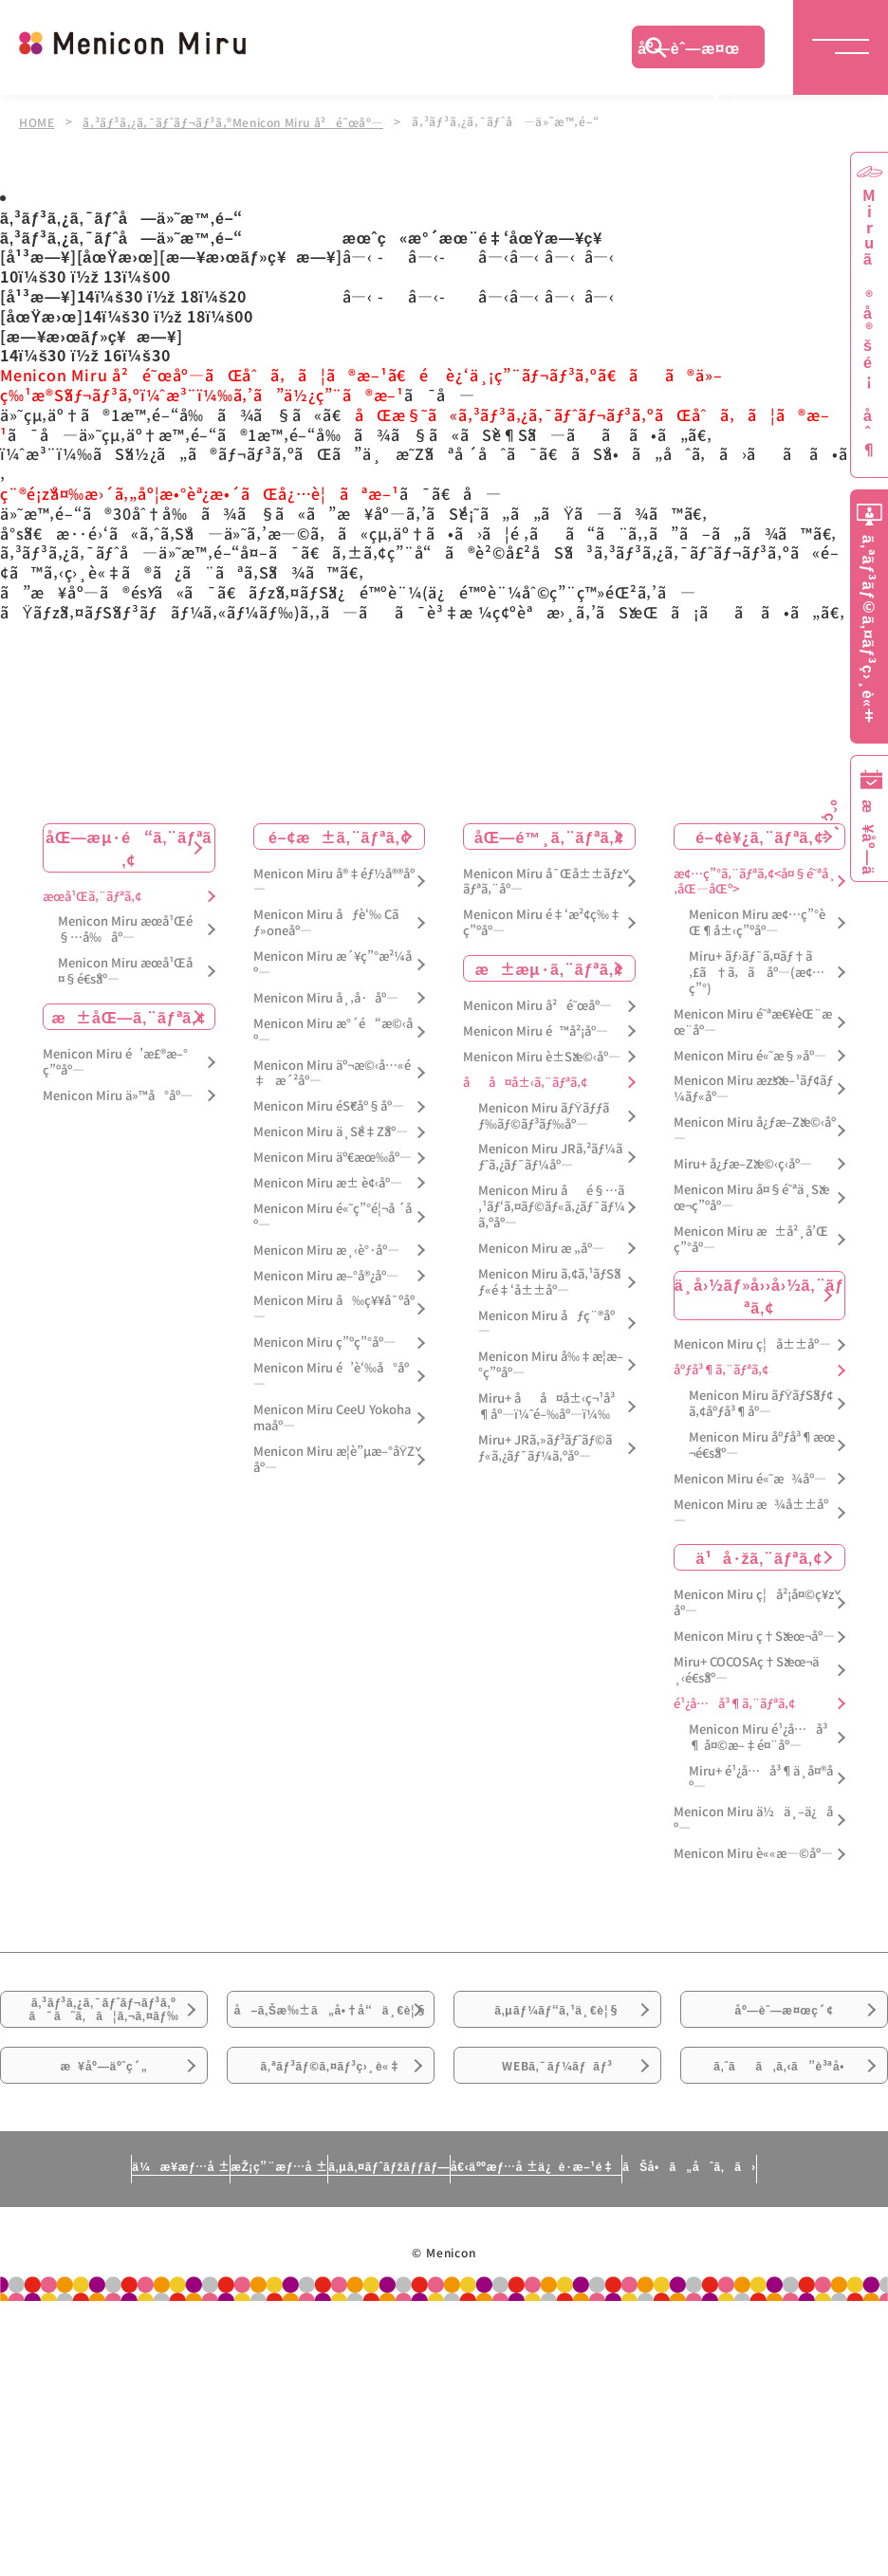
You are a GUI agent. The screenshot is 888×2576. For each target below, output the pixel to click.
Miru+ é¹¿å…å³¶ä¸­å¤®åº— (761, 1776)
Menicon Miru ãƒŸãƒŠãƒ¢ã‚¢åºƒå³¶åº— (761, 1402)
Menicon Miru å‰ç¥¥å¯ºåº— (334, 1307)
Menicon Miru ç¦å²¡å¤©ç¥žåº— (754, 1601)
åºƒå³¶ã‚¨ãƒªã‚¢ (721, 1368)
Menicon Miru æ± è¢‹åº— (327, 1181)
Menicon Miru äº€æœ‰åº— (332, 1156)
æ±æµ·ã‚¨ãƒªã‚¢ (549, 966)
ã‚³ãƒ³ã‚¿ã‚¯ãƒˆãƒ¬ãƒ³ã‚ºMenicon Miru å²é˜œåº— (238, 121)
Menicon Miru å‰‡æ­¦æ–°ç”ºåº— (550, 1363)
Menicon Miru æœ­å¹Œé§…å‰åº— (125, 927)
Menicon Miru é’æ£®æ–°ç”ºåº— (115, 1060)
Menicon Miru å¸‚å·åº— (325, 995)
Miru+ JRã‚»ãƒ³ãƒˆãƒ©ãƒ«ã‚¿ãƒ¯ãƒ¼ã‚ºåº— (545, 1446)
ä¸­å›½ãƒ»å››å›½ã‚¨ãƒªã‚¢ (759, 1293)
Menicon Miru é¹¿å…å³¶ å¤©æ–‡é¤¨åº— (758, 1735)
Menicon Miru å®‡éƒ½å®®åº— (334, 879)
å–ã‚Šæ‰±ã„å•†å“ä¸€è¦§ (330, 2032)
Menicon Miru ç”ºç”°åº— (324, 1341)
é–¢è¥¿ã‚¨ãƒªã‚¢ (759, 833)
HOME (37, 121)
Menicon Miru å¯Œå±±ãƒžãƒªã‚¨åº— (542, 879)
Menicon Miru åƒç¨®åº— (546, 1321)
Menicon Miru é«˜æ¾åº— (750, 1476)
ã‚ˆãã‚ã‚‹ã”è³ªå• (785, 2127)
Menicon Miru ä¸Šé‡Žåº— (330, 1130)
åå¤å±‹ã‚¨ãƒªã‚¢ (525, 1080)
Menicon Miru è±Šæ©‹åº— (541, 1054)
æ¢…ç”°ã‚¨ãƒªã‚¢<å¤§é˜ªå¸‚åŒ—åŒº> (755, 879)
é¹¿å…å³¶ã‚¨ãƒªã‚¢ (734, 1702)
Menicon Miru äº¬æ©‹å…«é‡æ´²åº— (332, 1071)
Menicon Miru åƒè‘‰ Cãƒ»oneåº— (325, 921)
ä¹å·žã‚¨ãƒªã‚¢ (759, 1555)
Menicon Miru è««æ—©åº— (753, 1852)
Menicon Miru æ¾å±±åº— (751, 1510)
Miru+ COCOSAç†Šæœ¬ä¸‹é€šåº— (746, 1668)
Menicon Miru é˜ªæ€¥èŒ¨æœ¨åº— (753, 1019)
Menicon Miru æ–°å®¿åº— (325, 1273)
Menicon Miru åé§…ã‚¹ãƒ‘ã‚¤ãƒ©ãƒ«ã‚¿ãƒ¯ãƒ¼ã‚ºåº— (551, 1205)
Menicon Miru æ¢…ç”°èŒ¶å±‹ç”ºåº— (757, 921)
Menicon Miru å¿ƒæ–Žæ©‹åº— (755, 1129)
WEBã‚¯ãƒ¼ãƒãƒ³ (557, 2127)
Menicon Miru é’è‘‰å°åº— (331, 1374)
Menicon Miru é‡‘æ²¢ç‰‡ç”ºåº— (542, 921)
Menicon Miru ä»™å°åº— (118, 1093)
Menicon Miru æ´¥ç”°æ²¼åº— (332, 963)
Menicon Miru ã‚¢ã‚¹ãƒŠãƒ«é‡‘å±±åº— (549, 1279)
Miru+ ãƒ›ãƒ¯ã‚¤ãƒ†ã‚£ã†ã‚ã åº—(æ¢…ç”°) (756, 971)
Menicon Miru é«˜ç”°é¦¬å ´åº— (332, 1214)
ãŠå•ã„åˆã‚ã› (777, 2251)
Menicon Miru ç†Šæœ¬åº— (754, 1635)
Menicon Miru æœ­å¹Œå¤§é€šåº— (125, 969)
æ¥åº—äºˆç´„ (104, 2127)
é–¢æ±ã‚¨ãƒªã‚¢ (339, 833)
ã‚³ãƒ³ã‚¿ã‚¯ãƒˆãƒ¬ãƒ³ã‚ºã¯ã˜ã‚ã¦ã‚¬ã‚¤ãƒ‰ (104, 2022)
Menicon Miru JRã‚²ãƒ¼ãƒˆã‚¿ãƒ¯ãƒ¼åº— (550, 1155)
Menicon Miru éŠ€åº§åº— (328, 1104)
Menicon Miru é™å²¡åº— (535, 1029)
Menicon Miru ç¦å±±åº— (752, 1342)
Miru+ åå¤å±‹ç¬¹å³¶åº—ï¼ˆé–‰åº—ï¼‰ (546, 1405)
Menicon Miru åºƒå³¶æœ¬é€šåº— (762, 1443)
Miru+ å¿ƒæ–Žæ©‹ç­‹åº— (743, 1162)
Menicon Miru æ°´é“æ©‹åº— (333, 1029)
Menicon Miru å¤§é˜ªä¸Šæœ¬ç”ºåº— (751, 1195)
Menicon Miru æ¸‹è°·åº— (326, 1248)
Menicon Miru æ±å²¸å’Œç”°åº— (751, 1237)
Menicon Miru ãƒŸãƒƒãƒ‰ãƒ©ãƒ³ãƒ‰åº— (543, 1113)
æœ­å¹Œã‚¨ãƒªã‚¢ (92, 894)
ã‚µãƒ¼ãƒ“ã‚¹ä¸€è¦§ (556, 2021)
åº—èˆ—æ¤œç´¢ (689, 52)
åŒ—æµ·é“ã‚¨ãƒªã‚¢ (129, 845)
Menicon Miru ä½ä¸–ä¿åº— (753, 1818)
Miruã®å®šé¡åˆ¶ (869, 323)
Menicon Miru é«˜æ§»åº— (750, 1053)
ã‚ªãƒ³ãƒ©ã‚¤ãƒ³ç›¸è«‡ (330, 2127)
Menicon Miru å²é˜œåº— (537, 1004)
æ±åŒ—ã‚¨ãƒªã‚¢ (128, 1014)
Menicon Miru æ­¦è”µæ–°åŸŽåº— (334, 1457)
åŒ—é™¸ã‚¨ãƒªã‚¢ (548, 833)
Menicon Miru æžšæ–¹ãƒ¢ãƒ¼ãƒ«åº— (753, 1087)
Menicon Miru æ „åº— (541, 1246)
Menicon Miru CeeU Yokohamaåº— (332, 1416)
